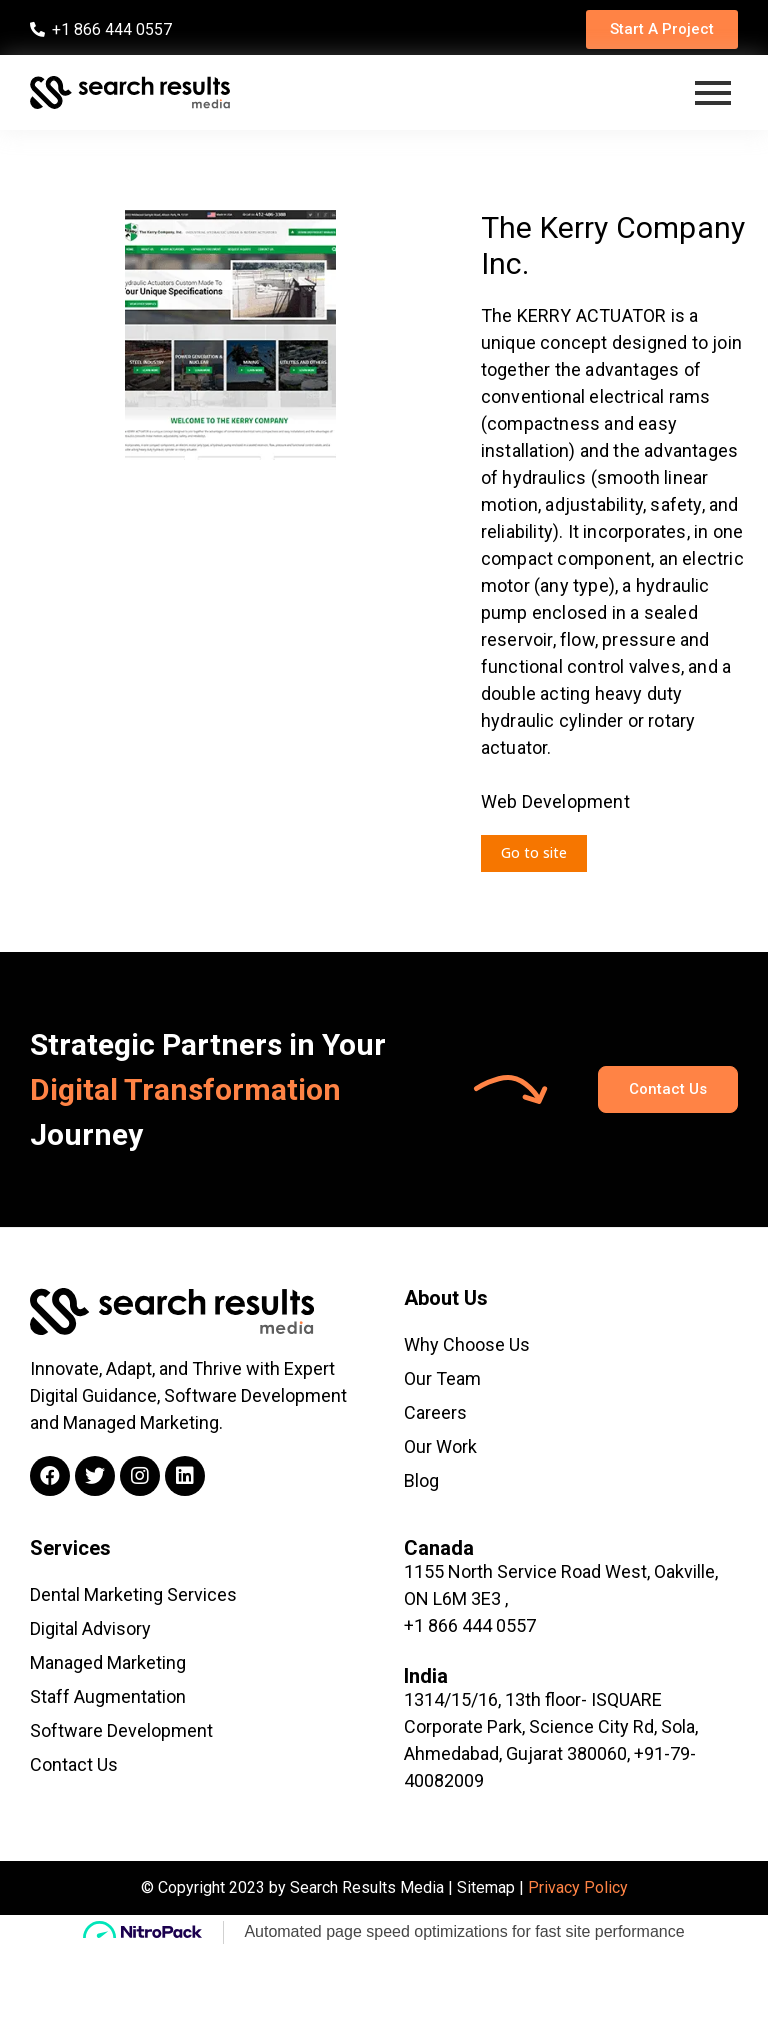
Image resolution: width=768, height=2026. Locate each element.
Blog (421, 1480)
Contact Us (74, 1764)
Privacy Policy (578, 1887)
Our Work (440, 1446)
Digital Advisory (90, 1628)
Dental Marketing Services (133, 1594)
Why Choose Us (467, 1344)
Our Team (442, 1378)
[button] (662, 29)
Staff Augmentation (108, 1696)
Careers (435, 1412)
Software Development (121, 1730)
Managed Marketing (108, 1662)
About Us (446, 1298)
